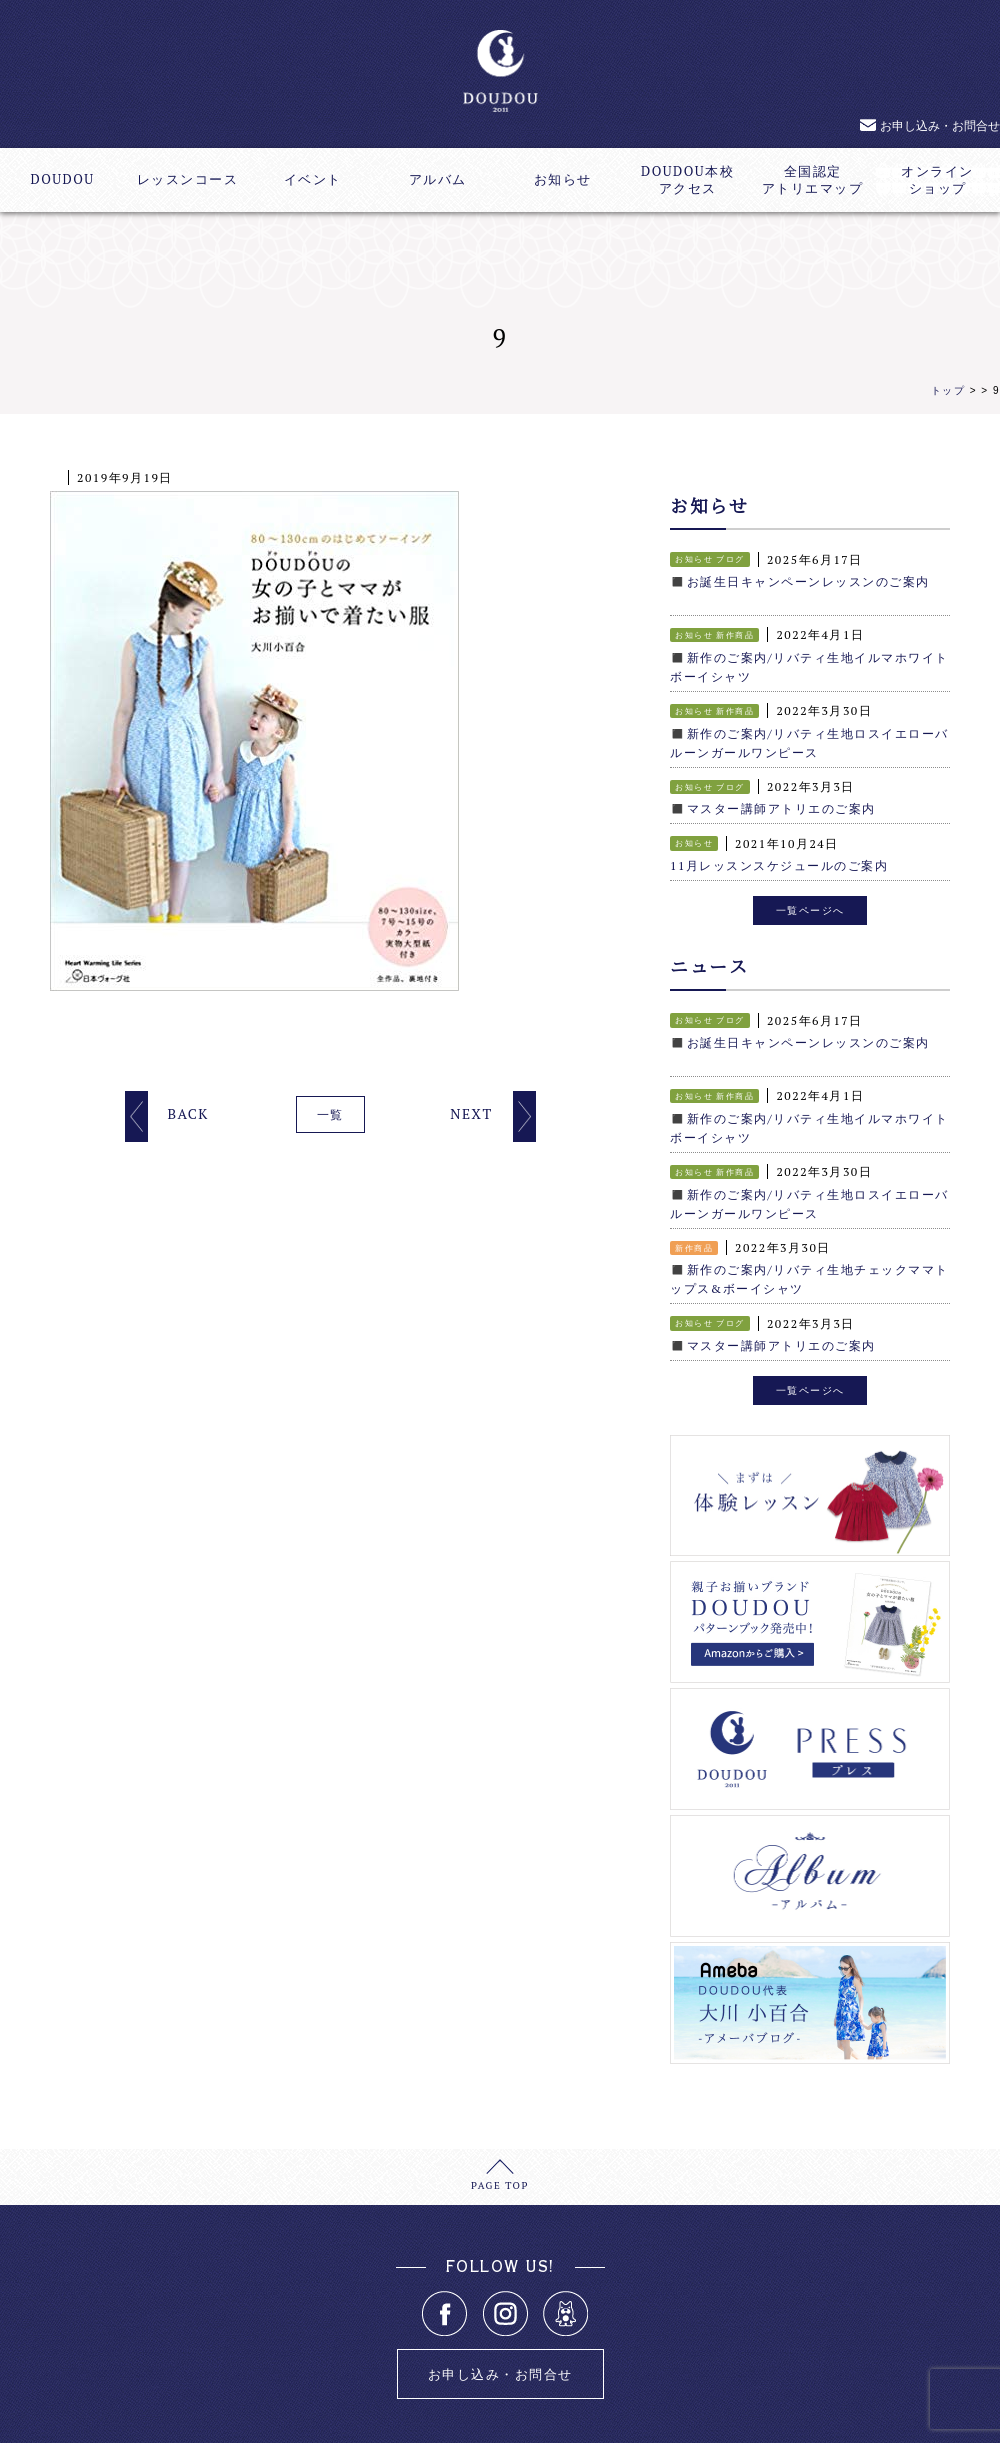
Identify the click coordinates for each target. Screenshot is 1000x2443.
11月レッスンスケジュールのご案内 (779, 857)
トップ (948, 390)
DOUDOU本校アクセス (687, 180)
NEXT (471, 1113)
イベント (313, 179)
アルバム (438, 179)
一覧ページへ (810, 901)
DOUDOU (62, 179)
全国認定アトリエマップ (813, 180)
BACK (187, 1113)
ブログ (730, 559)
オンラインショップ (937, 180)
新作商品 (735, 633)
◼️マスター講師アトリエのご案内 (773, 801)
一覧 (330, 1114)
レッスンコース (188, 179)
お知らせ (563, 179)
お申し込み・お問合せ (940, 125)
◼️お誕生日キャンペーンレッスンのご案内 (800, 580)
